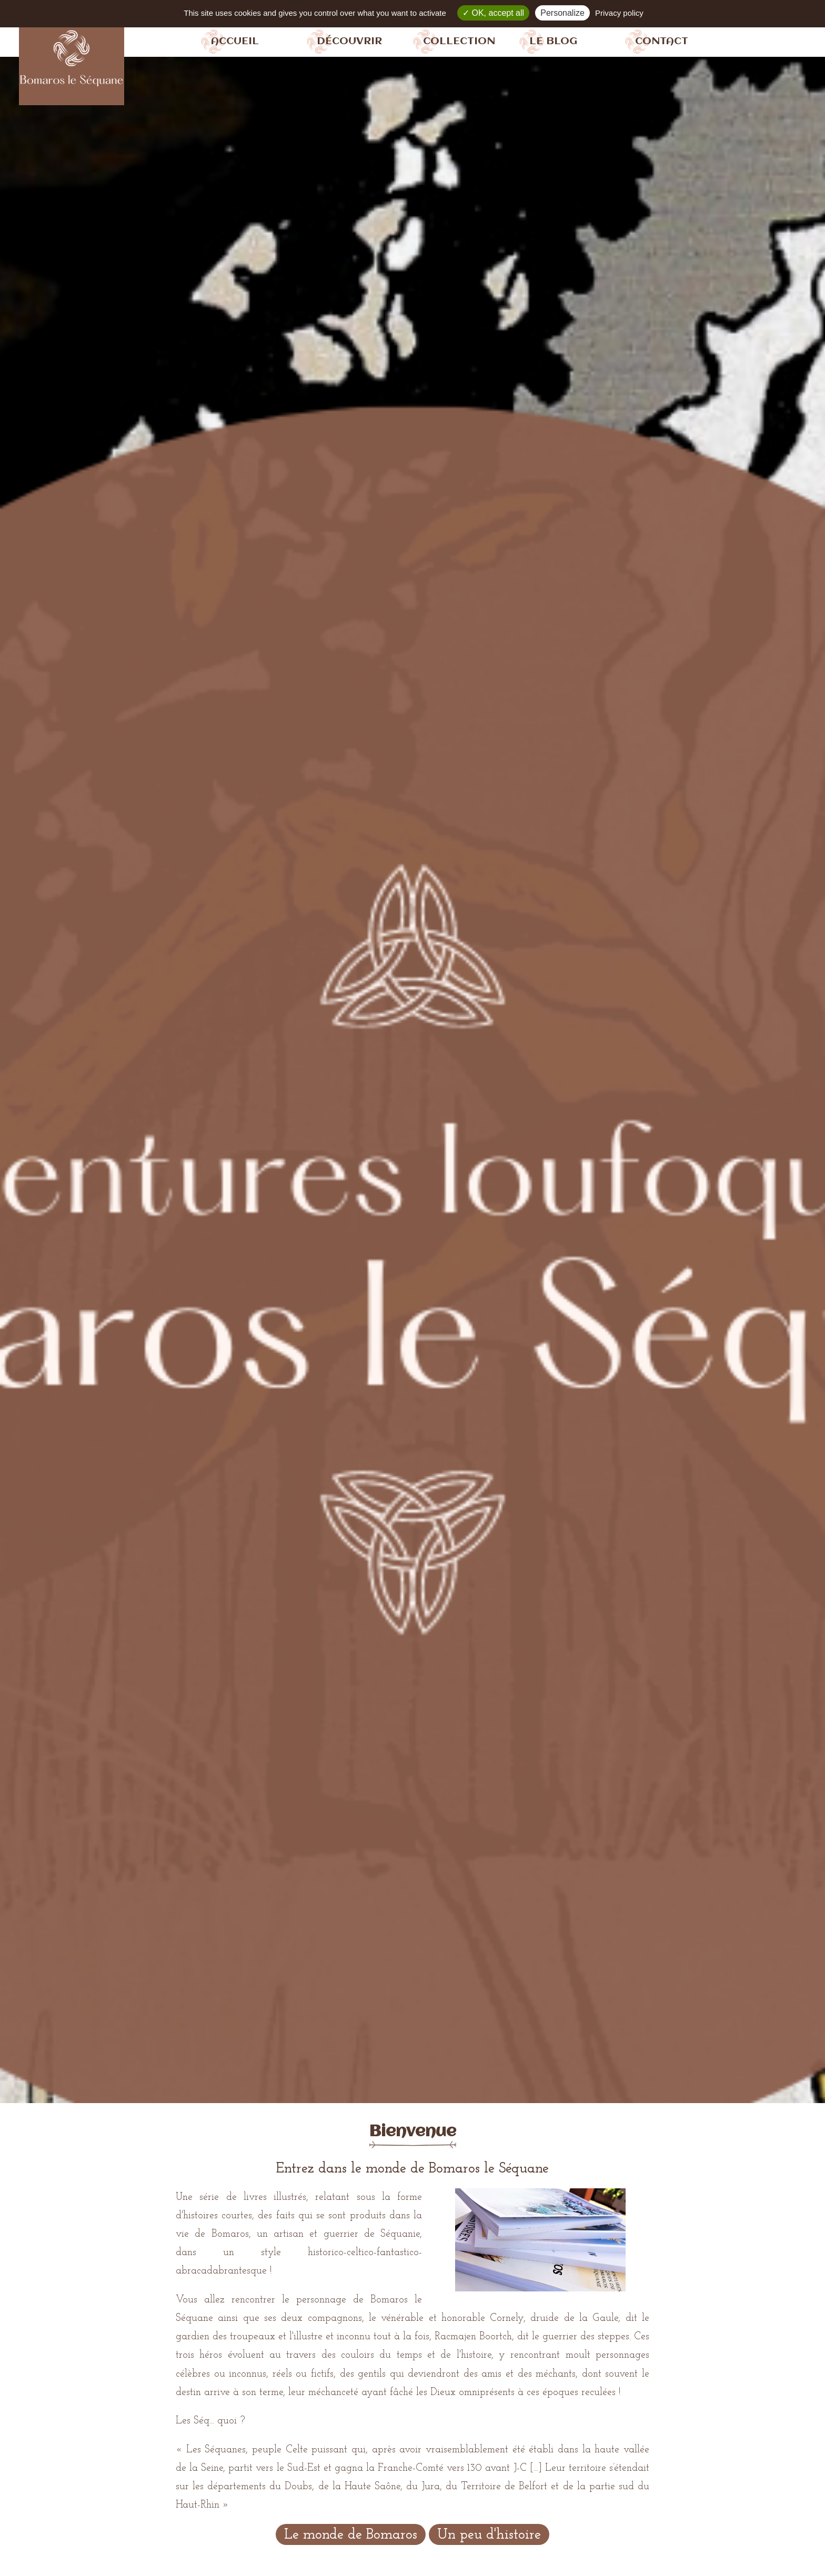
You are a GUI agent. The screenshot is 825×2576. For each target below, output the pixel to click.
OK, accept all (493, 12)
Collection (459, 41)
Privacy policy (619, 12)
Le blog (553, 41)
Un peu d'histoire (489, 2535)
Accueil (235, 41)
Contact (661, 41)
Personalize (562, 12)
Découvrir (349, 41)
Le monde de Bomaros (350, 2535)
